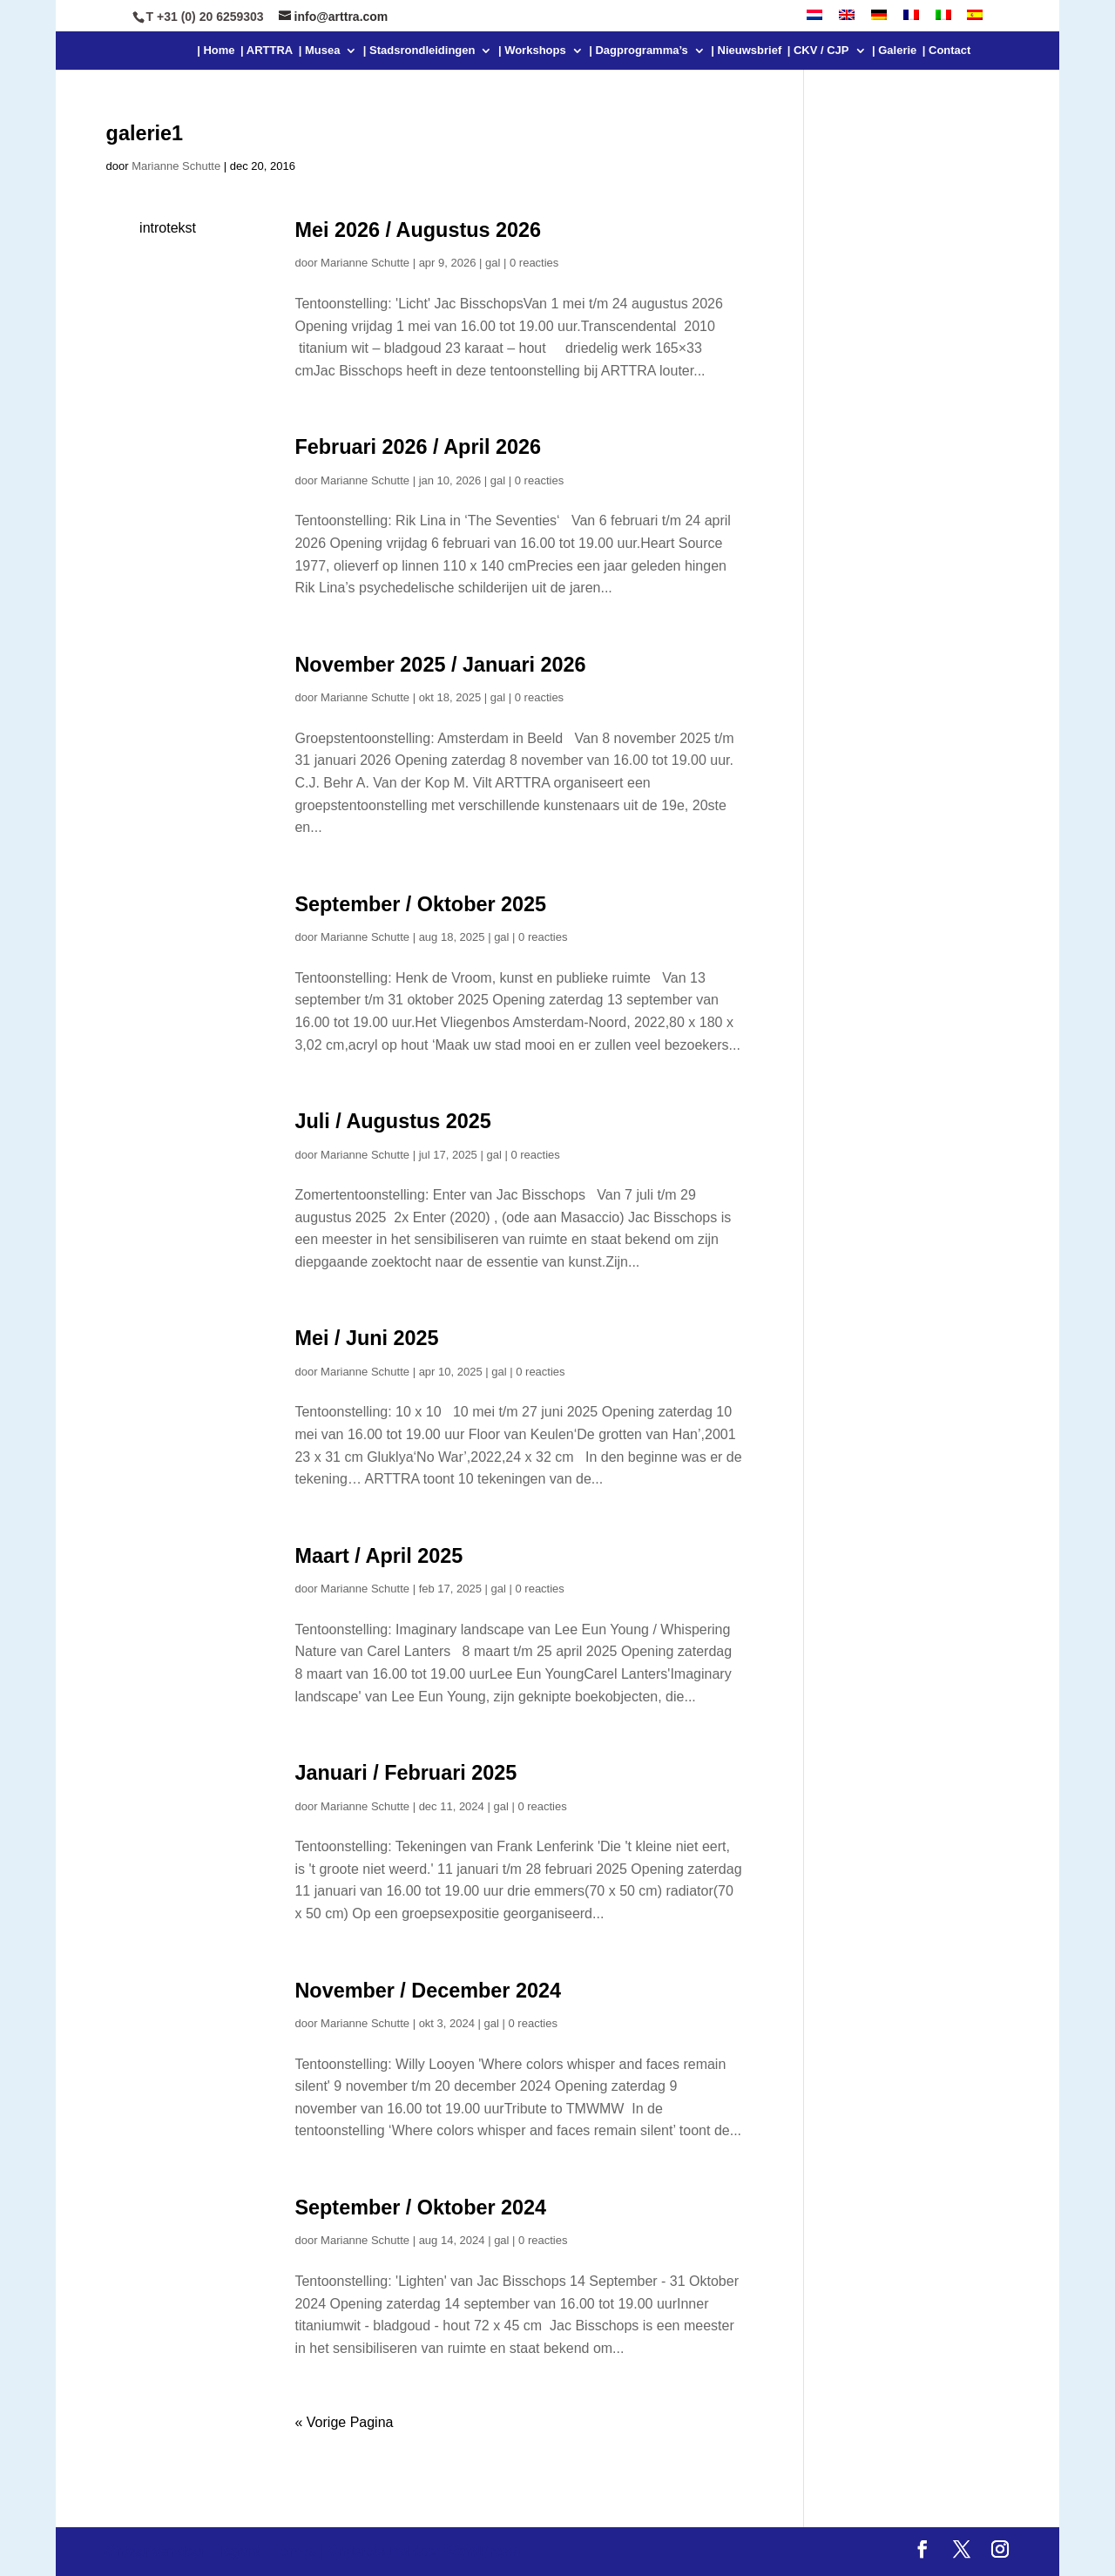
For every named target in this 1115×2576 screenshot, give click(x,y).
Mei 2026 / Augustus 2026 (417, 230)
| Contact (946, 50)
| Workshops (532, 50)
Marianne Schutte (176, 165)
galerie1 (144, 133)
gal (492, 262)
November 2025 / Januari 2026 (439, 664)
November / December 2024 (427, 1990)
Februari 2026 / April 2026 (417, 447)
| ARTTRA (266, 50)
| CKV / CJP (818, 50)
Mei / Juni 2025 (366, 1338)
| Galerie (894, 50)
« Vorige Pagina (343, 2422)
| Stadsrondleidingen (419, 50)
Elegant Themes (263, 2551)
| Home (215, 50)
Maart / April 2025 (378, 1556)
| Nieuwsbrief (746, 50)
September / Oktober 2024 (420, 2207)
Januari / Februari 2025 (405, 1772)
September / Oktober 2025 (420, 904)
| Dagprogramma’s (638, 50)
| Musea (320, 50)
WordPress (480, 2551)
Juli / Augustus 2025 (392, 1121)
